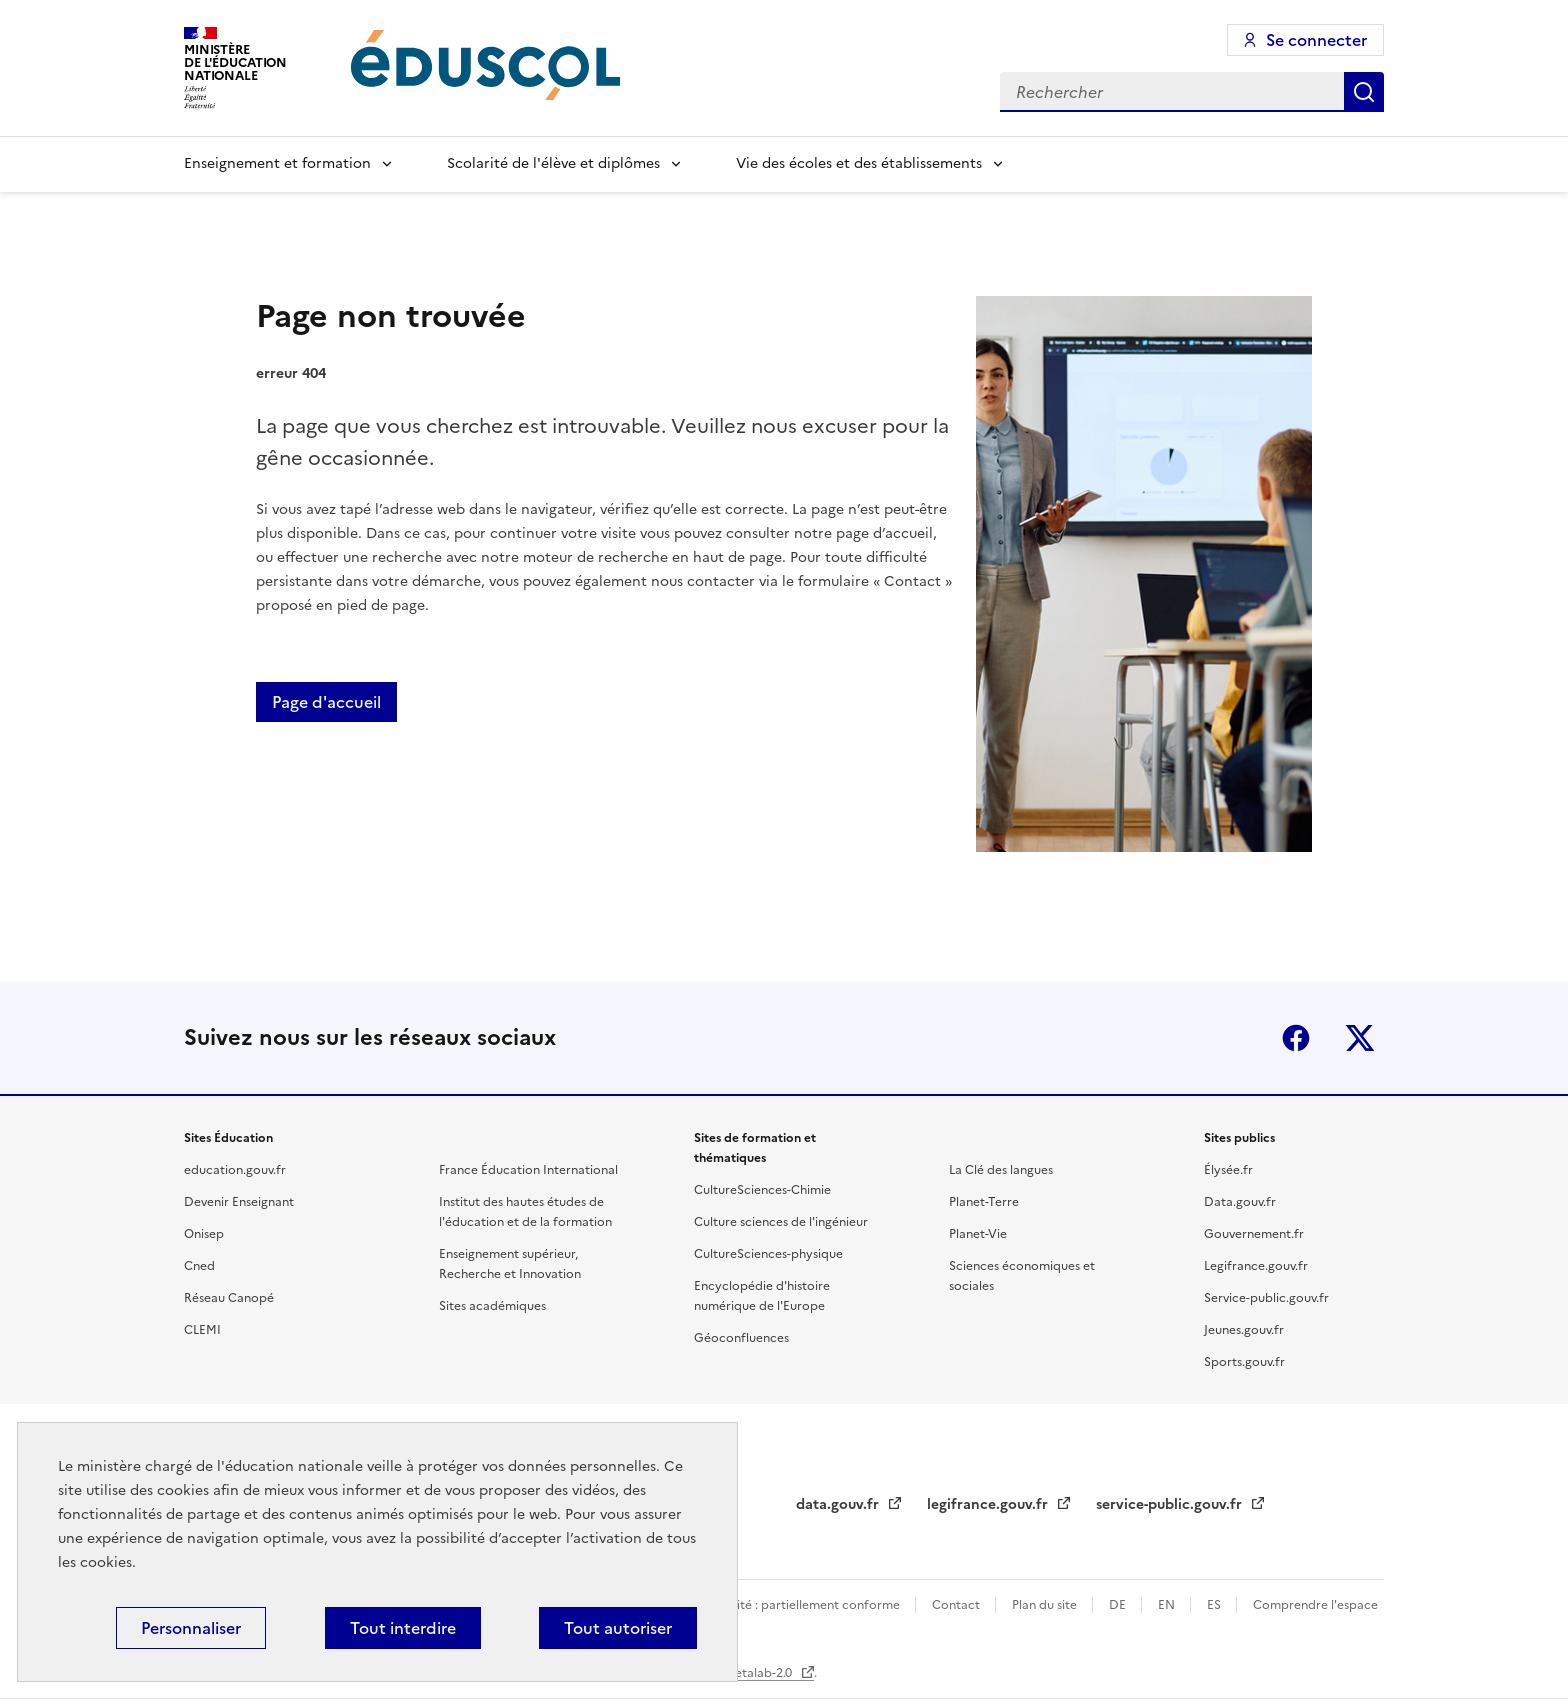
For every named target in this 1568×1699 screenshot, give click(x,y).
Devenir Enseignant (239, 1202)
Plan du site (1046, 1605)
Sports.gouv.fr (1244, 1362)
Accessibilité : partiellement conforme (791, 1605)
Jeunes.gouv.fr (1244, 1330)
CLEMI (202, 1330)
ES (1215, 1605)
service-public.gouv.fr (1171, 1504)
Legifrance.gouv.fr (1256, 1266)
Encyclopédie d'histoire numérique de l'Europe (762, 1296)
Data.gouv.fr (1240, 1202)
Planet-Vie (978, 1234)
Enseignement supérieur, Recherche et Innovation (510, 1264)
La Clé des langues (1001, 1170)
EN (1168, 1605)
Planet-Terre (984, 1202)
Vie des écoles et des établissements (859, 163)
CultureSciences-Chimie (762, 1190)
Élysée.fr (1228, 1170)
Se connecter (1316, 40)
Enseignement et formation (277, 163)
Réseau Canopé (229, 1298)
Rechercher (1364, 92)
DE (1119, 1605)
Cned (199, 1266)
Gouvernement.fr (1254, 1234)
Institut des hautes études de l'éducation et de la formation (525, 1212)
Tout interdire (403, 1628)
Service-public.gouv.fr (1266, 1298)
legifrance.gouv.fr (989, 1504)
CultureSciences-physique (768, 1254)
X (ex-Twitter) (1360, 1038)
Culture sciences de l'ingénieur (781, 1222)
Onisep (204, 1234)
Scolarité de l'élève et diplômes (553, 163)
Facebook (1296, 1038)
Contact (957, 1605)
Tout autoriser (618, 1628)
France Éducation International (528, 1170)
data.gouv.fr (839, 1504)
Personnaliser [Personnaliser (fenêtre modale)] (191, 1628)
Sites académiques (492, 1306)
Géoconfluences (741, 1338)
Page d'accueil (326, 702)
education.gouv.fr (235, 1170)
